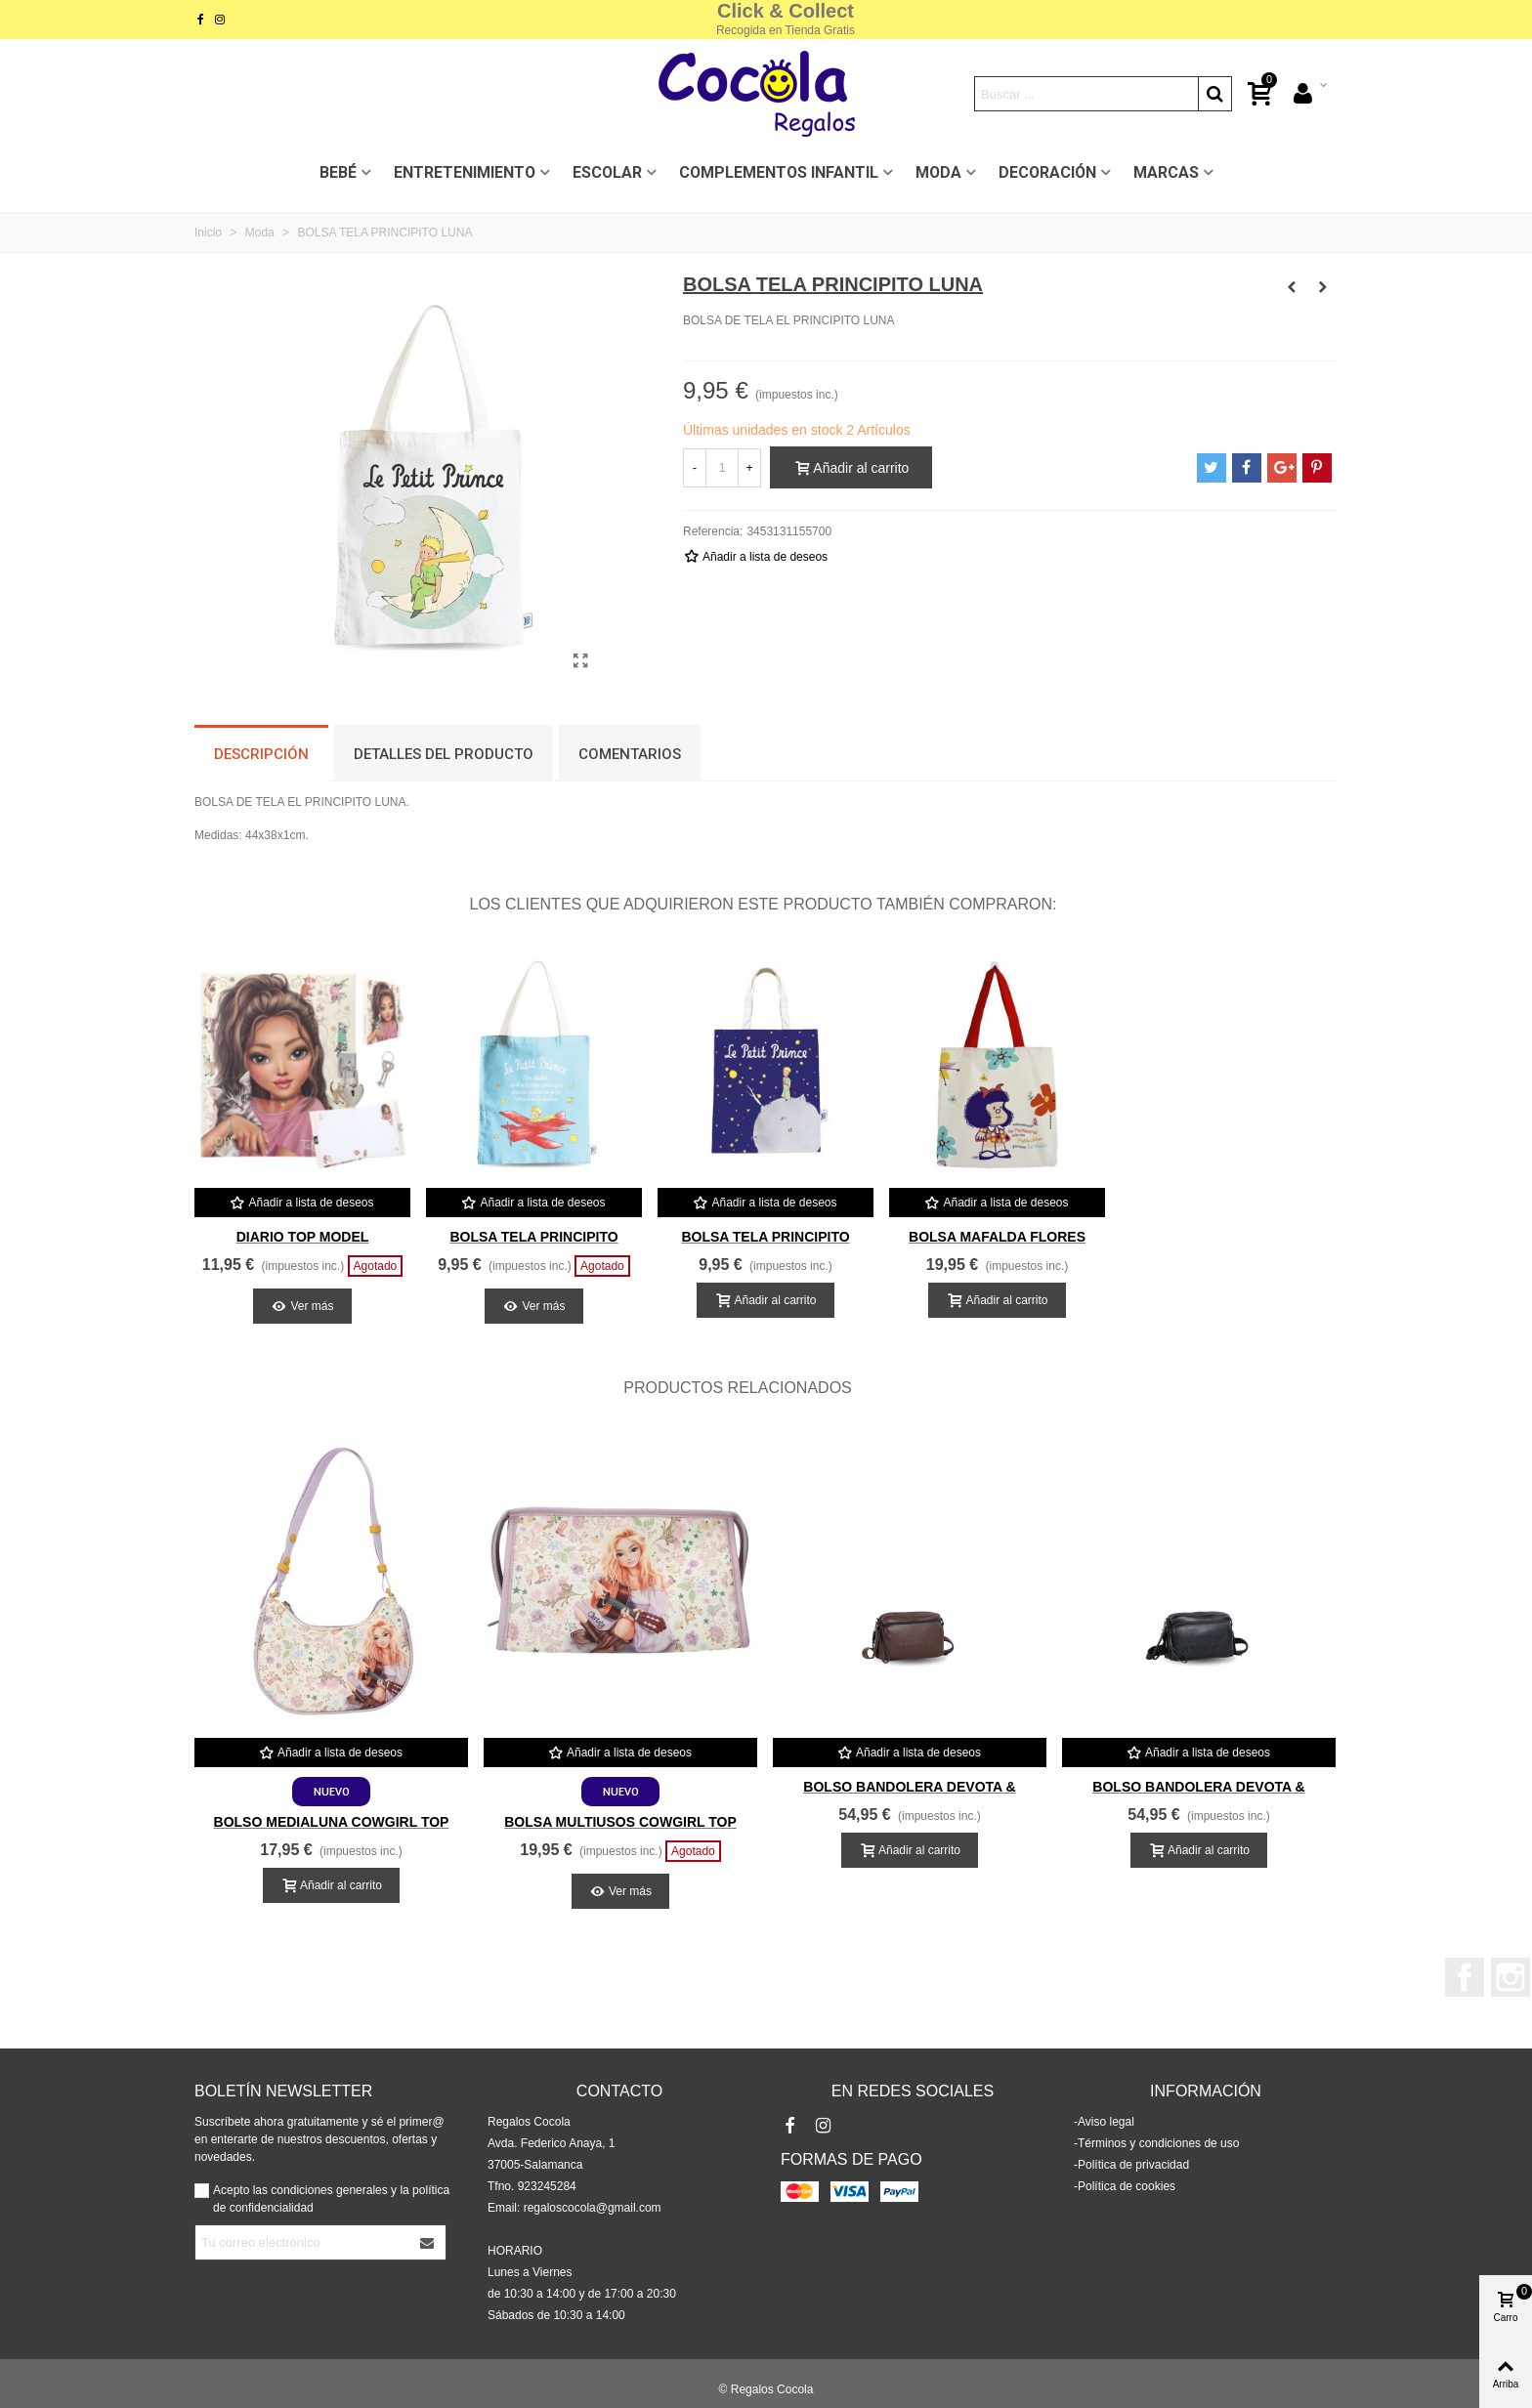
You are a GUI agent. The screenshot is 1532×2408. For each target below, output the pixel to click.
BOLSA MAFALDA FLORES (997, 1237)
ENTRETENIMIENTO (464, 172)
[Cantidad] (722, 467)
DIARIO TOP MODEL (302, 1237)
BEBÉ (338, 172)
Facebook (1464, 1977)
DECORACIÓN (1047, 172)
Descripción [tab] (261, 754)
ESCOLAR (607, 172)
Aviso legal (1106, 2122)
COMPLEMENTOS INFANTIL (778, 172)
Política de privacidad (1133, 2165)
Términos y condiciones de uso (1158, 2143)
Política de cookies (1126, 2186)
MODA (938, 172)
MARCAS (1166, 172)
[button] (1298, 1388)
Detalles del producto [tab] (443, 754)
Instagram (1510, 1977)
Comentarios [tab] (629, 754)
